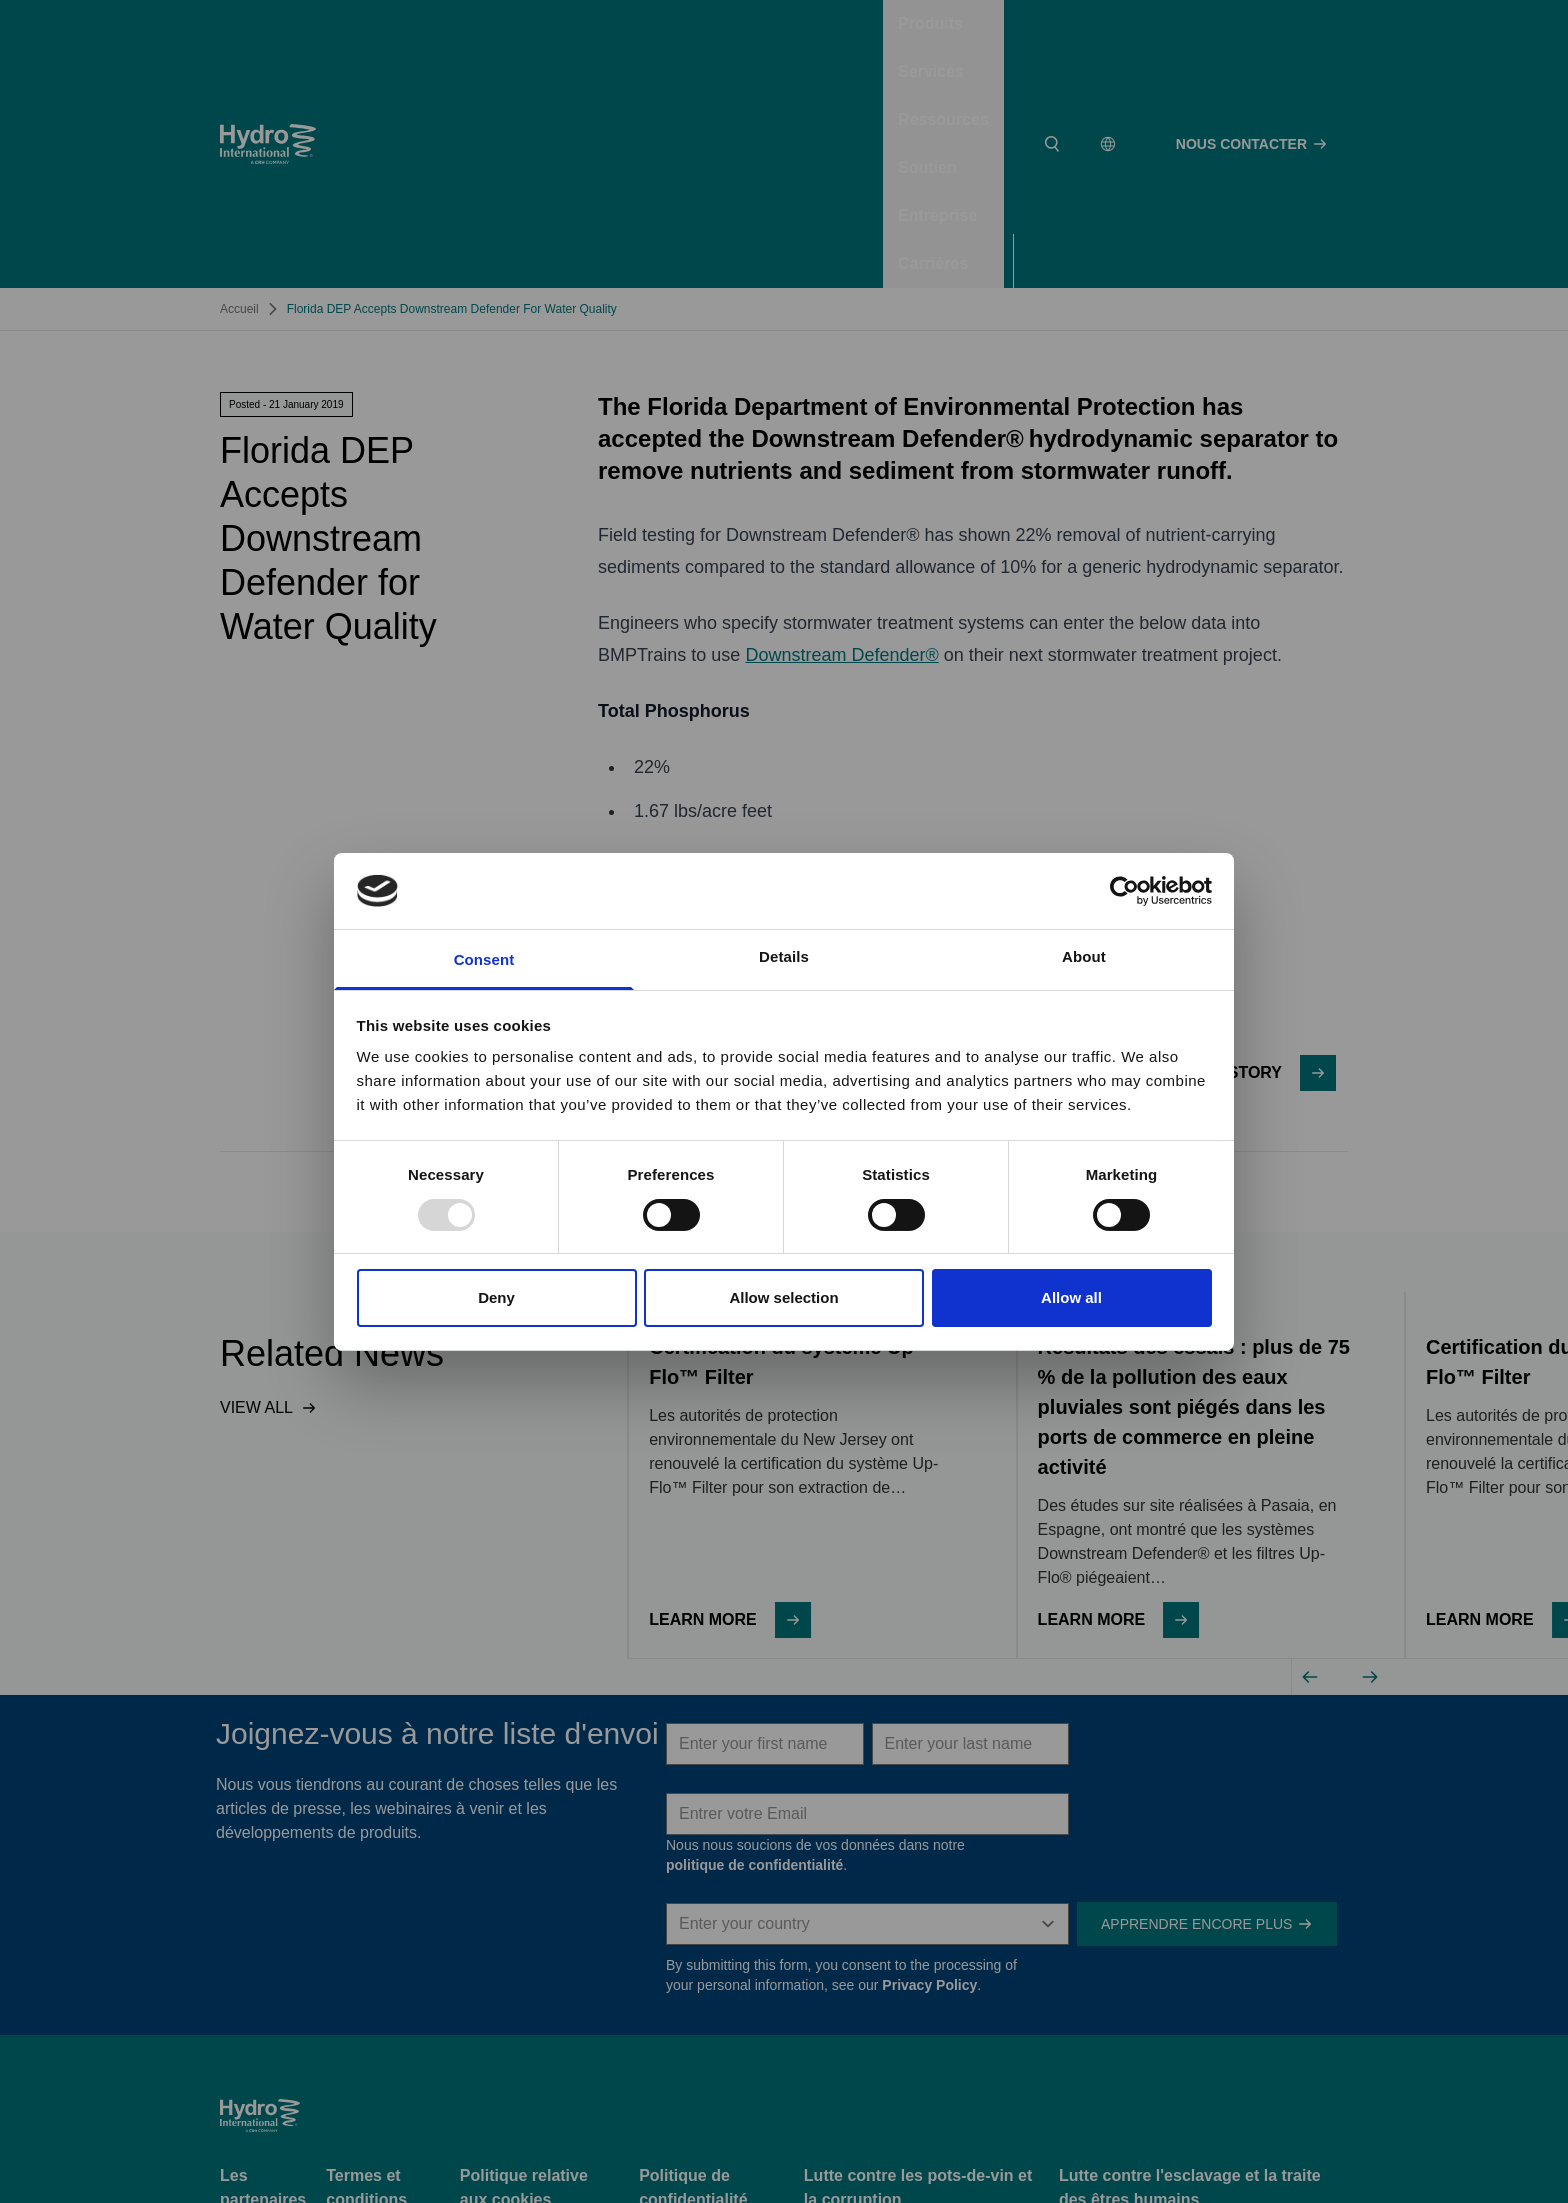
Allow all (1071, 1297)
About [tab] (1084, 956)
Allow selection (783, 1297)
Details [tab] (784, 956)
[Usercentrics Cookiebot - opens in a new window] (1124, 891)
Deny (496, 1297)
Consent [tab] (484, 959)
